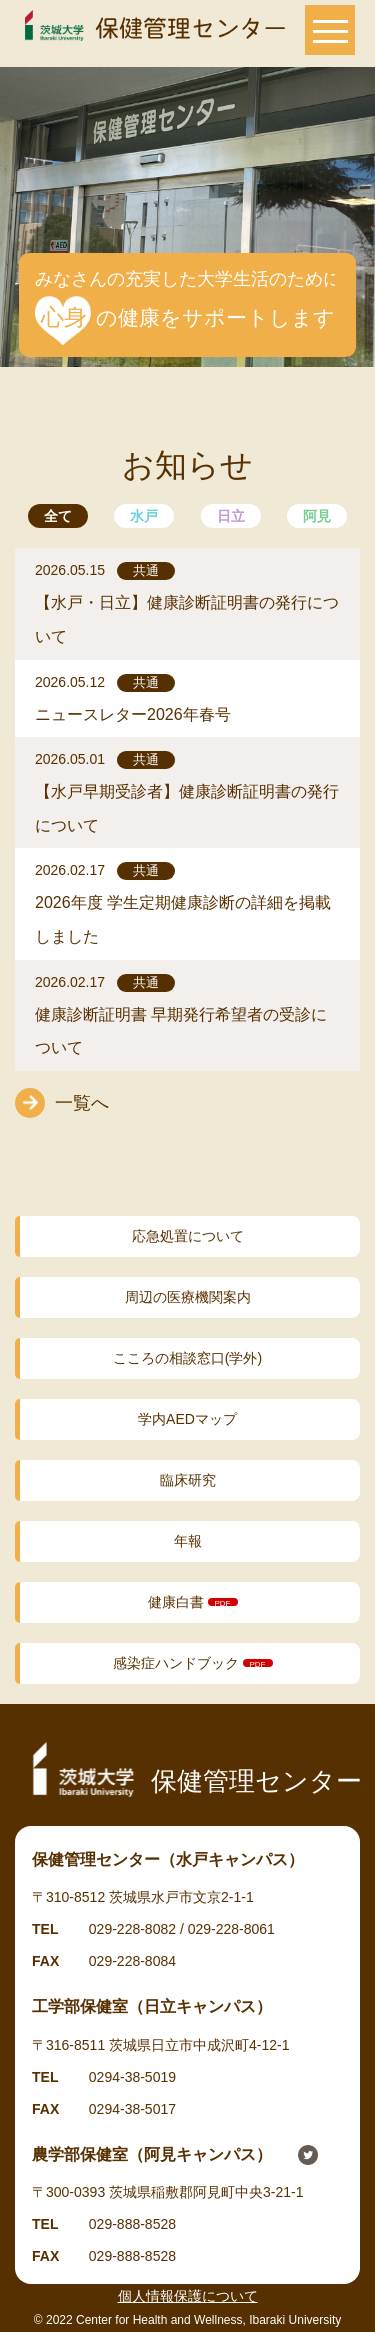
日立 (231, 516)
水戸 (144, 516)
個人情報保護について (188, 2296)
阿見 (317, 516)
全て (58, 516)
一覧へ (82, 1103)
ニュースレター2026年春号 (133, 714)
